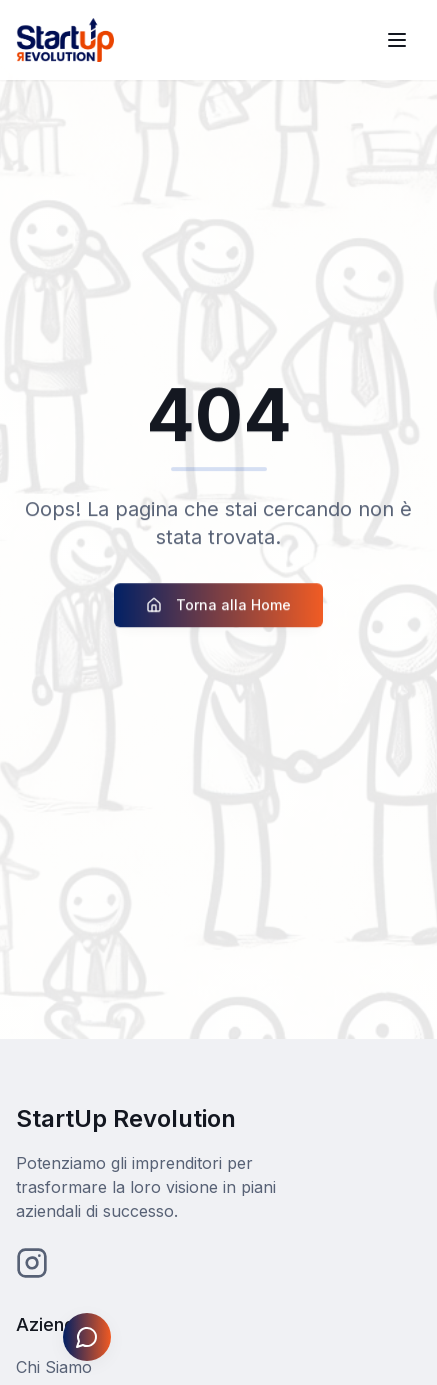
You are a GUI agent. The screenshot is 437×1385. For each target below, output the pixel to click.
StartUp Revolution (126, 1118)
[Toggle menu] (397, 40)
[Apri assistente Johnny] (87, 1337)
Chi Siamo (54, 1367)
